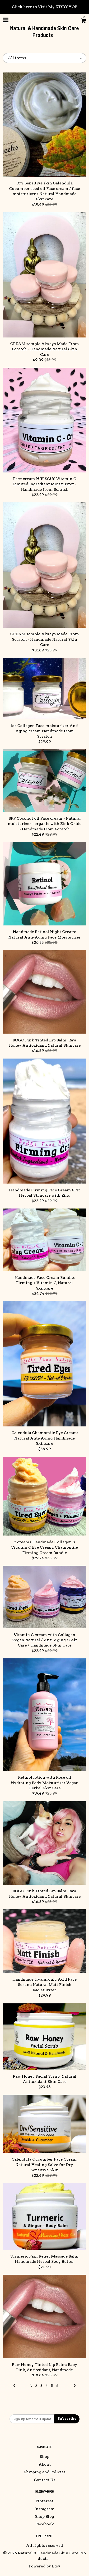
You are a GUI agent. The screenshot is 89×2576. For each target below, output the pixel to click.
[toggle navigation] (6, 20)
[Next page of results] (74, 2386)
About (44, 2464)
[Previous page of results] (14, 2386)
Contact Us (44, 2480)
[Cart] (83, 21)
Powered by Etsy (44, 2566)
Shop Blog (44, 2516)
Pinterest (44, 2501)
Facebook (44, 2524)
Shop (44, 2456)
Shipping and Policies (45, 2472)
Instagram (44, 2509)
